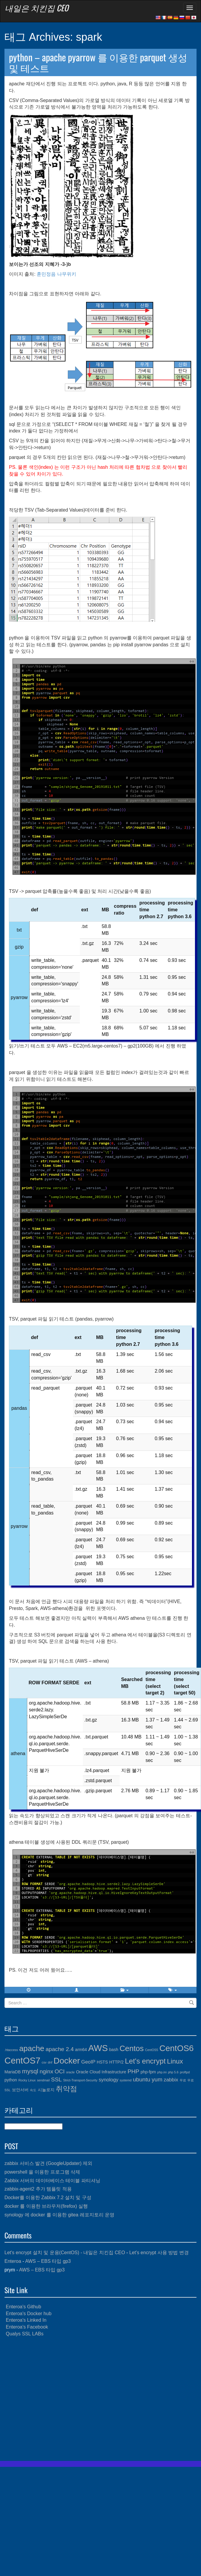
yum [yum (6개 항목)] (157, 2079)
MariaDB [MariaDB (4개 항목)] (12, 2071)
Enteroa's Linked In (26, 2320)
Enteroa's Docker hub (28, 2313)
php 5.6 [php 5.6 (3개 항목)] (173, 2072)
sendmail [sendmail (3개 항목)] (43, 2080)
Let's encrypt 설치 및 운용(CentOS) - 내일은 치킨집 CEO (64, 2252)
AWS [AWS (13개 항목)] (98, 2048)
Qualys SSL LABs (24, 2333)
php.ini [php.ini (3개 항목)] (161, 2072)
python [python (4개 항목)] (10, 2080)
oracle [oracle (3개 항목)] (70, 2072)
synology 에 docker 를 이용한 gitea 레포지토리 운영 (59, 2214)
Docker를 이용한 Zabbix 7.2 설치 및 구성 (47, 2197)
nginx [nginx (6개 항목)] (46, 2071)
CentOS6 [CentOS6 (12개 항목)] (176, 2048)
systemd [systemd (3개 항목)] (126, 2080)
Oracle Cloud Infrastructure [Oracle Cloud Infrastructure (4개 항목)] (101, 2071)
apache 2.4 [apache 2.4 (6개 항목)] (60, 2049)
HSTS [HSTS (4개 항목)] (102, 2062)
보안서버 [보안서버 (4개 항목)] (20, 2089)
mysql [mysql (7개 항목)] (30, 2071)
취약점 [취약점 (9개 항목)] (66, 2089)
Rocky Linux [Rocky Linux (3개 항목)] (27, 2080)
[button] (76, 1990)
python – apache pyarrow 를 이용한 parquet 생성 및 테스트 (98, 62)
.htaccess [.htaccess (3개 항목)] (11, 2050)
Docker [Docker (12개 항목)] (67, 2060)
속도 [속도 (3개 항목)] (33, 2090)
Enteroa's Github (23, 2306)
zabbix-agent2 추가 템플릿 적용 (38, 2188)
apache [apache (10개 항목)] (31, 2048)
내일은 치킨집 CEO (36, 8)
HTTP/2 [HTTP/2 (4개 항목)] (116, 2062)
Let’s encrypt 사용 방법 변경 (159, 2252)
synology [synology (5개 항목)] (108, 2080)
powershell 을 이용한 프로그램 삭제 (42, 2171)
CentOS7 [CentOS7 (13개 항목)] (22, 2060)
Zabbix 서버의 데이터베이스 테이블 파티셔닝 (52, 2180)
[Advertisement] (56, 2399)
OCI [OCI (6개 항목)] (59, 2071)
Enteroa (12, 2261)
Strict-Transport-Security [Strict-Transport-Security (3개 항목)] (80, 2080)
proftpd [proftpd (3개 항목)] (185, 2072)
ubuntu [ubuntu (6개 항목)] (141, 2079)
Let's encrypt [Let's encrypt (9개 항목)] (145, 2061)
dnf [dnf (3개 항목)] (50, 2062)
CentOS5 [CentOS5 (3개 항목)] (151, 2050)
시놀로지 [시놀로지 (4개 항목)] (46, 2089)
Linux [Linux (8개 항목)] (175, 2061)
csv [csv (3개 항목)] (44, 2062)
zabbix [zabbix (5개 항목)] (171, 2080)
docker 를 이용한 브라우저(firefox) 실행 (46, 2206)
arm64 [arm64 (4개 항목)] (81, 2049)
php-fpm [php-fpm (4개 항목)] (148, 2071)
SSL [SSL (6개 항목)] (56, 2079)
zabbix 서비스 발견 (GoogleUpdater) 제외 (48, 2163)
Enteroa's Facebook (27, 2326)
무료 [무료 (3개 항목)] (183, 2080)
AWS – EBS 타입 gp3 (48, 2261)
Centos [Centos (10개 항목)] (131, 2048)
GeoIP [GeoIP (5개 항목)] (88, 2062)
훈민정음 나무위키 (56, 274)
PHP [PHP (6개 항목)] (133, 2071)
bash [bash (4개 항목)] (113, 2049)
